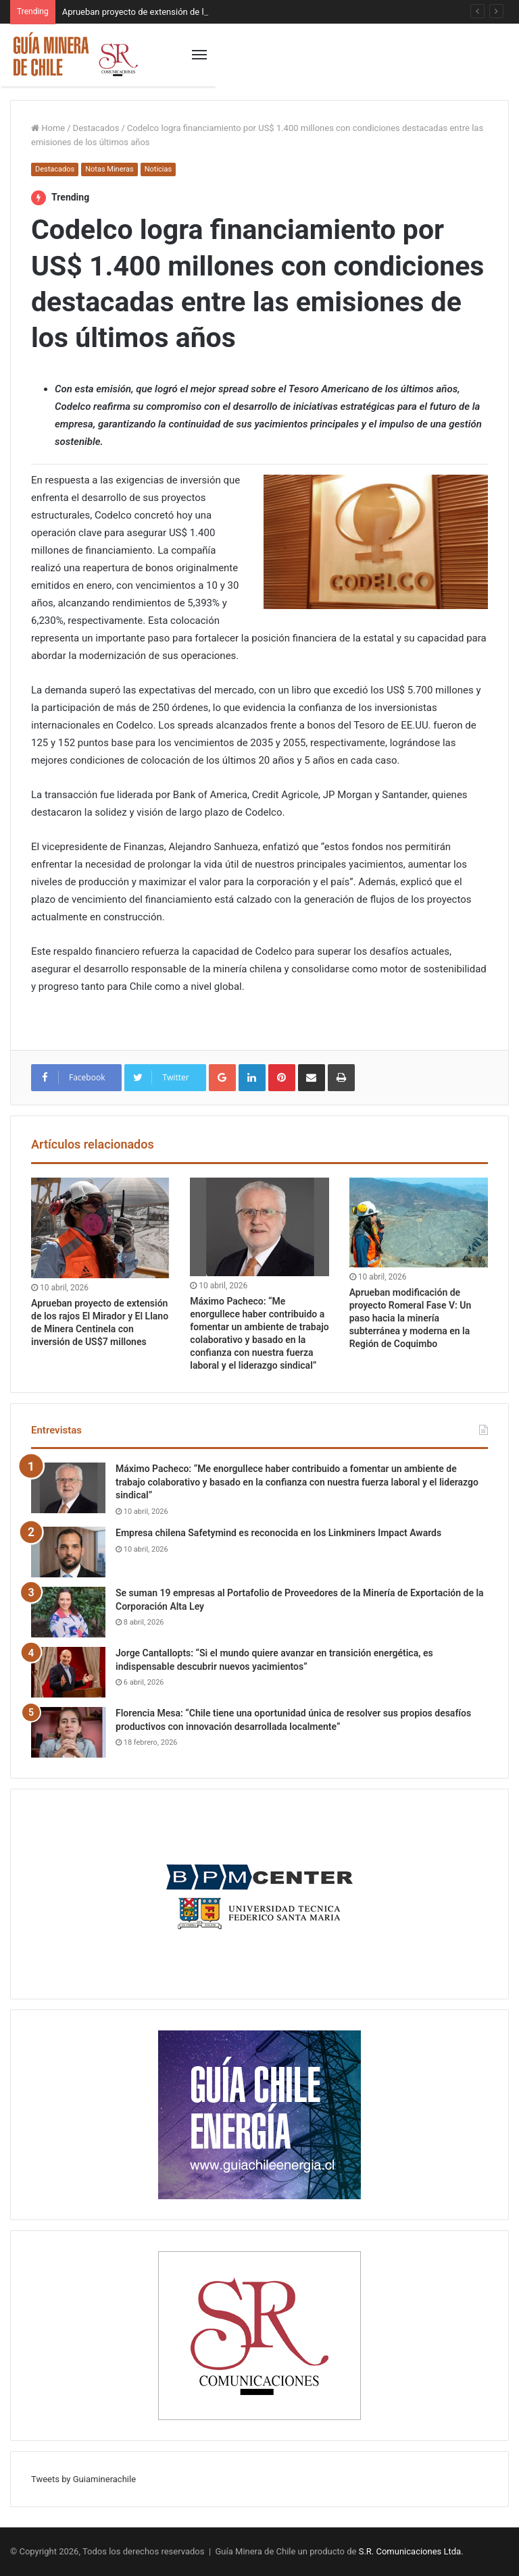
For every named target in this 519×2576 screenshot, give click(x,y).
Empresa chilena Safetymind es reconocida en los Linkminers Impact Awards (278, 1532)
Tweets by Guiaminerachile (83, 2479)
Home (48, 128)
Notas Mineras (109, 169)
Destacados (96, 128)
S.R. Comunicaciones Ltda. (411, 2551)
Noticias (158, 169)
